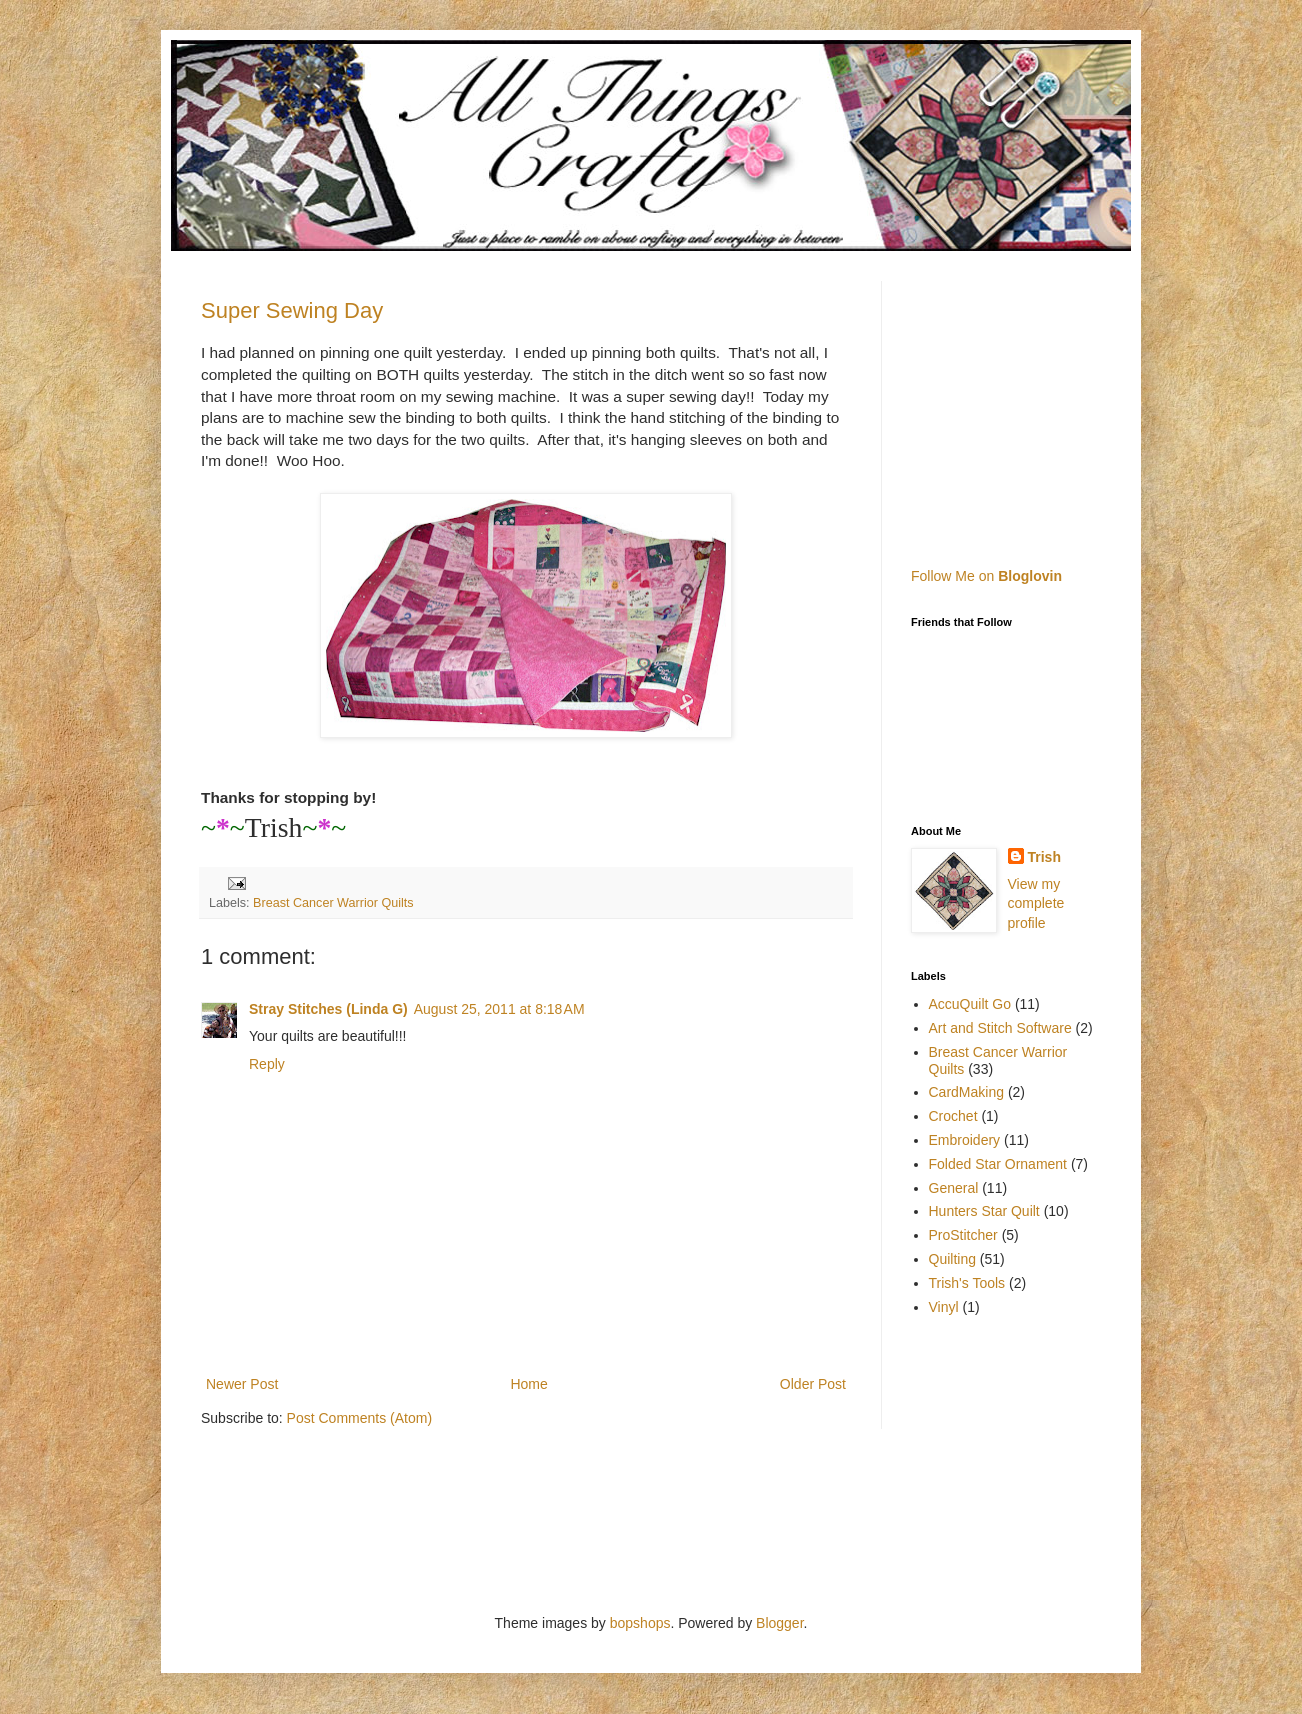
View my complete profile (1036, 903)
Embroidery (965, 1140)
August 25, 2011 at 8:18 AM (499, 1009)
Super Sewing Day (292, 310)
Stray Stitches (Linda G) (328, 1009)
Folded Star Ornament (998, 1164)
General (954, 1188)
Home (528, 1384)
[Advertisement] (1036, 406)
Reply (267, 1064)
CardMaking (966, 1092)
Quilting (952, 1259)
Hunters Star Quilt (984, 1211)
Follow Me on (986, 576)
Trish (1044, 857)
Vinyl (944, 1307)
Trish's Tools (967, 1283)
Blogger (779, 1623)
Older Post (813, 1384)
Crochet (953, 1116)
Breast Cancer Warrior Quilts (333, 903)
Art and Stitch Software (1000, 1028)
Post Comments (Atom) (359, 1418)
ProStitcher (963, 1235)
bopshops (640, 1623)
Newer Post (242, 1384)
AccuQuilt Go (970, 1004)
